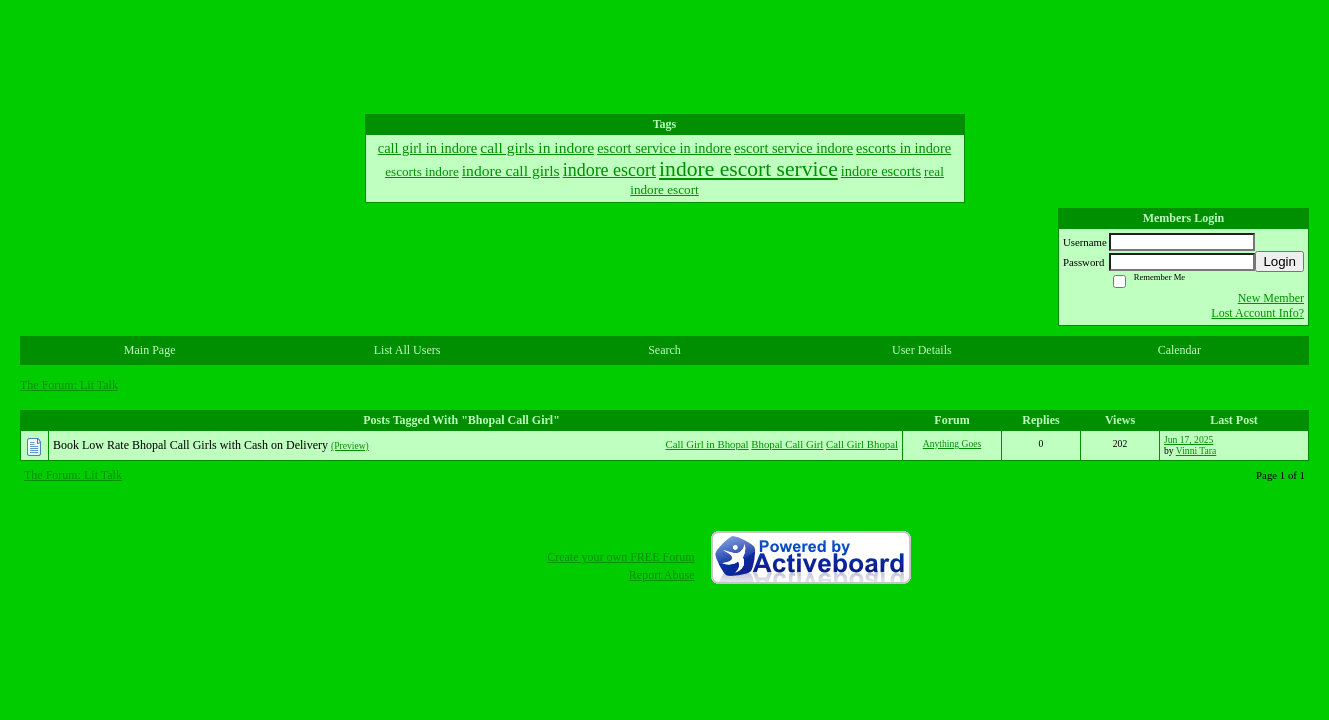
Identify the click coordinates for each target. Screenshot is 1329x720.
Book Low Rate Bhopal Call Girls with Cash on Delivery (190, 445)
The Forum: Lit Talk (69, 385)
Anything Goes (952, 443)
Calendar (1179, 350)
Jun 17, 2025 (1188, 439)
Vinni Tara (1196, 450)
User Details (922, 350)
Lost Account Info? (1257, 313)
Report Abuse (662, 575)
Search (664, 350)
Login (1279, 261)
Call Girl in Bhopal (707, 444)
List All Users (407, 350)
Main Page (150, 350)
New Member (1271, 298)
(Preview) (350, 445)
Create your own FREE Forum (620, 557)
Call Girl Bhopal (862, 444)
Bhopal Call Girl (787, 444)
